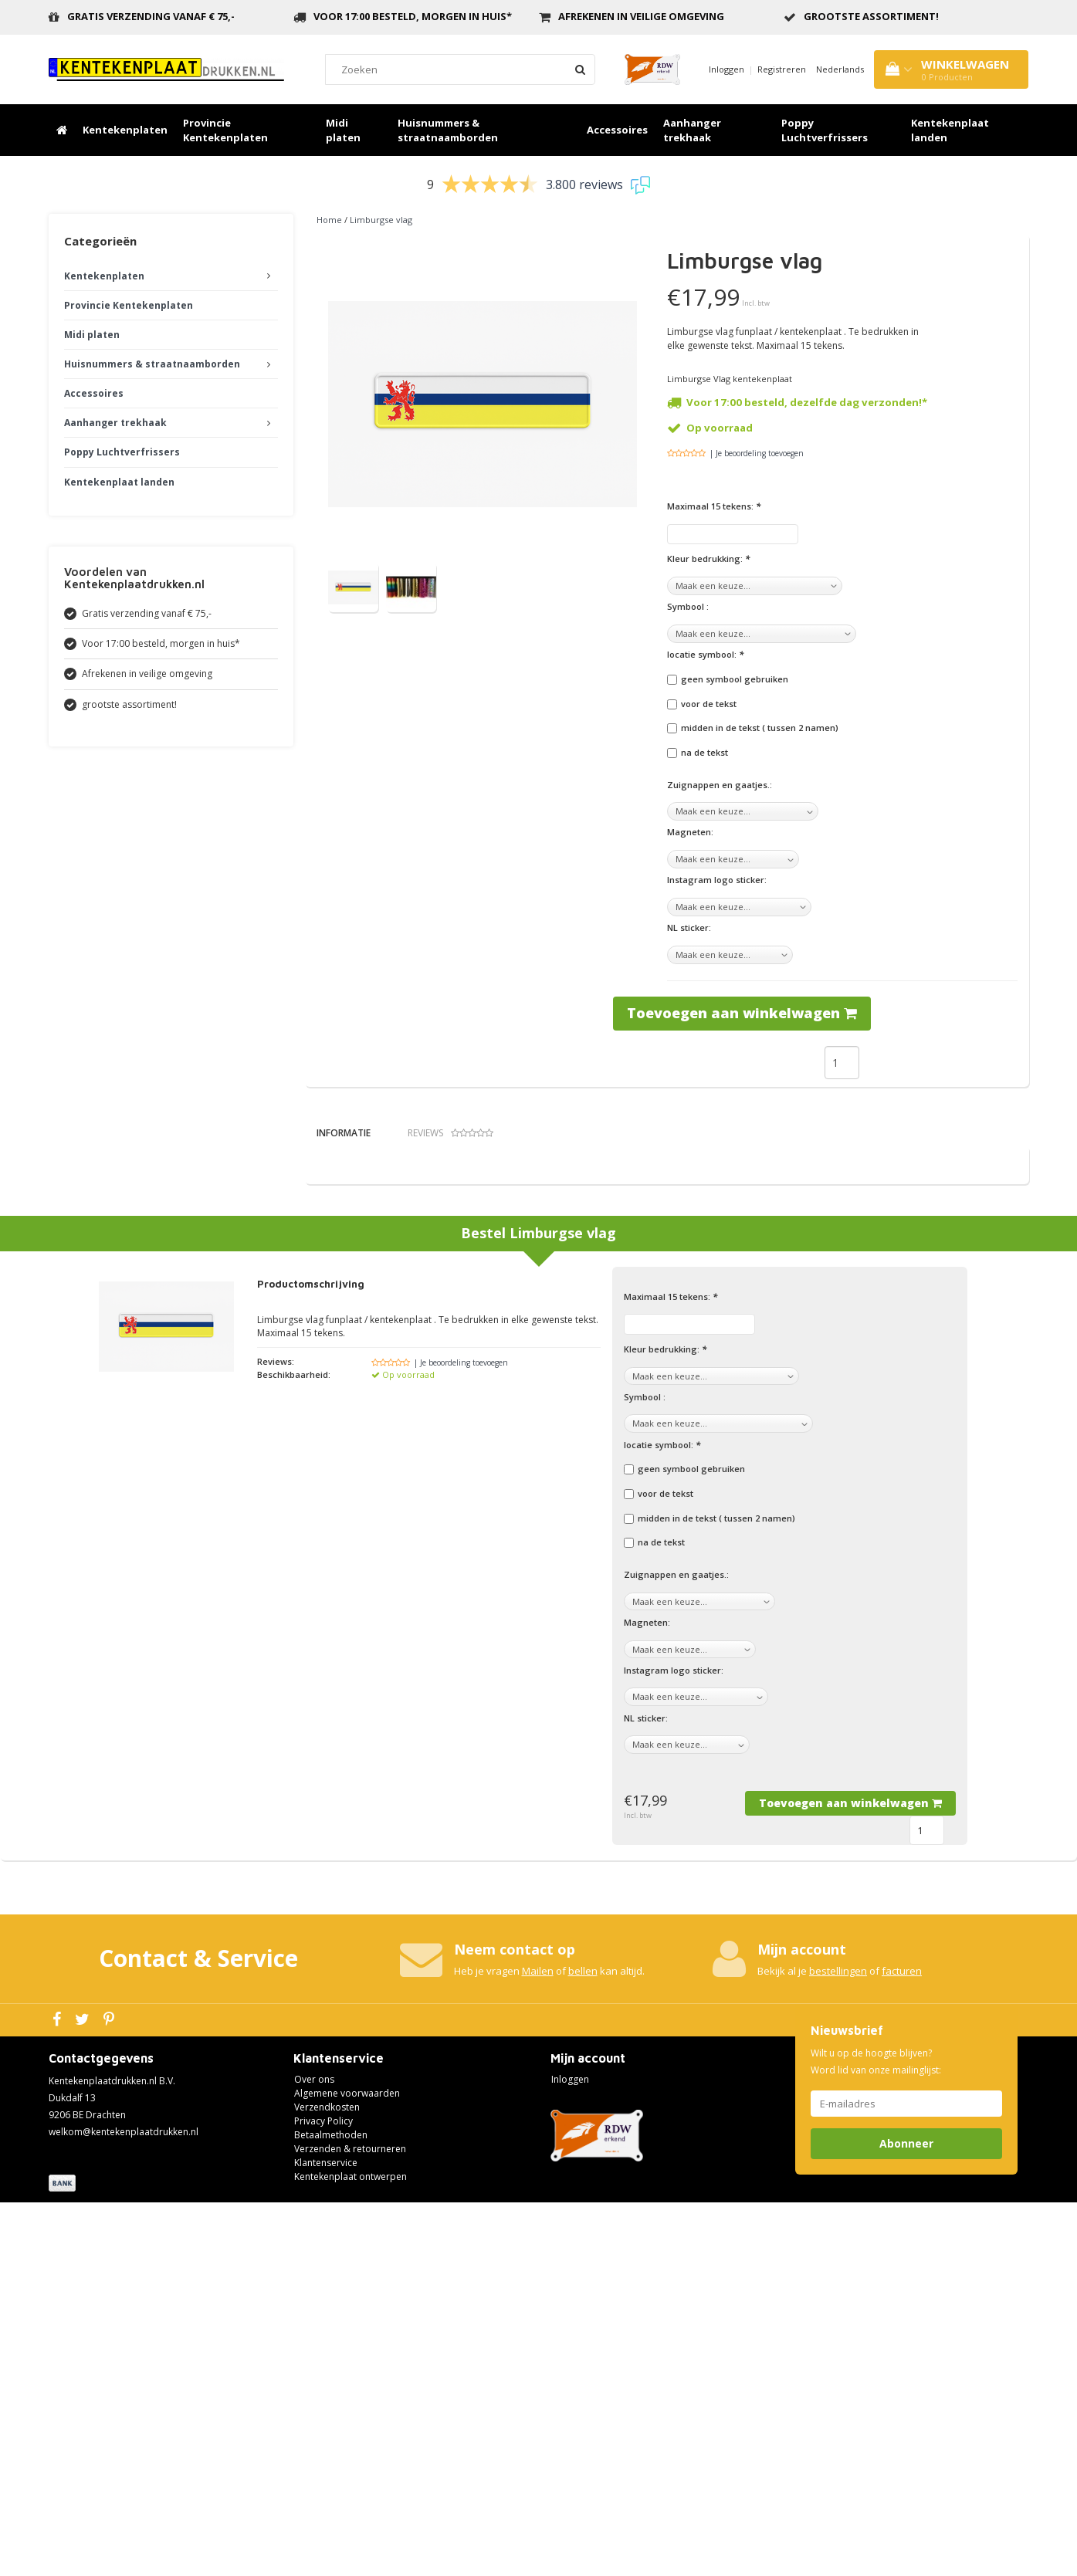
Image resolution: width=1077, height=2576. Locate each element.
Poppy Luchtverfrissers (824, 130)
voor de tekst (709, 703)
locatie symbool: (705, 654)
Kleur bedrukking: (708, 558)
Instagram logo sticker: (717, 879)
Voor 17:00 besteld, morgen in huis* (412, 16)
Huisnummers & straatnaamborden (448, 130)
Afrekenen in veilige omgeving (641, 16)
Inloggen (726, 69)
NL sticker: (689, 927)
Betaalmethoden (330, 2507)
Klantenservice (325, 2535)
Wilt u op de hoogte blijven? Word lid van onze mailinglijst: (876, 2434)
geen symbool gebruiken (734, 679)
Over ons (314, 2452)
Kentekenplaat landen (950, 130)
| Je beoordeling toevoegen (757, 453)
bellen (583, 2344)
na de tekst (704, 752)
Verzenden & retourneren (350, 2521)
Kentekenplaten (125, 130)
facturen (902, 2344)
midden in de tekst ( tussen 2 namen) (759, 727)
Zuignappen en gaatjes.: (719, 784)
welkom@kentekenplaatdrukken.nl (123, 2504)
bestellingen (838, 2344)
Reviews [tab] (450, 1132)
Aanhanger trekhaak (692, 130)
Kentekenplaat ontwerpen (350, 2549)
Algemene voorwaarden (347, 2466)
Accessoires (617, 130)
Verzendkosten (327, 2479)
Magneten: (690, 832)
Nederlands (840, 69)
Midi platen (343, 130)
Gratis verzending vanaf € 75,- (151, 16)
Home (329, 219)
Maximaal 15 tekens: (713, 506)
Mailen (538, 2344)
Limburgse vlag (381, 219)
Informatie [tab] (344, 1132)
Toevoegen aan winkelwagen (742, 1013)
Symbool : (688, 606)
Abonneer (906, 2516)
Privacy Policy (323, 2493)
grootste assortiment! (871, 16)
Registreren (781, 69)
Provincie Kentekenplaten (225, 130)
